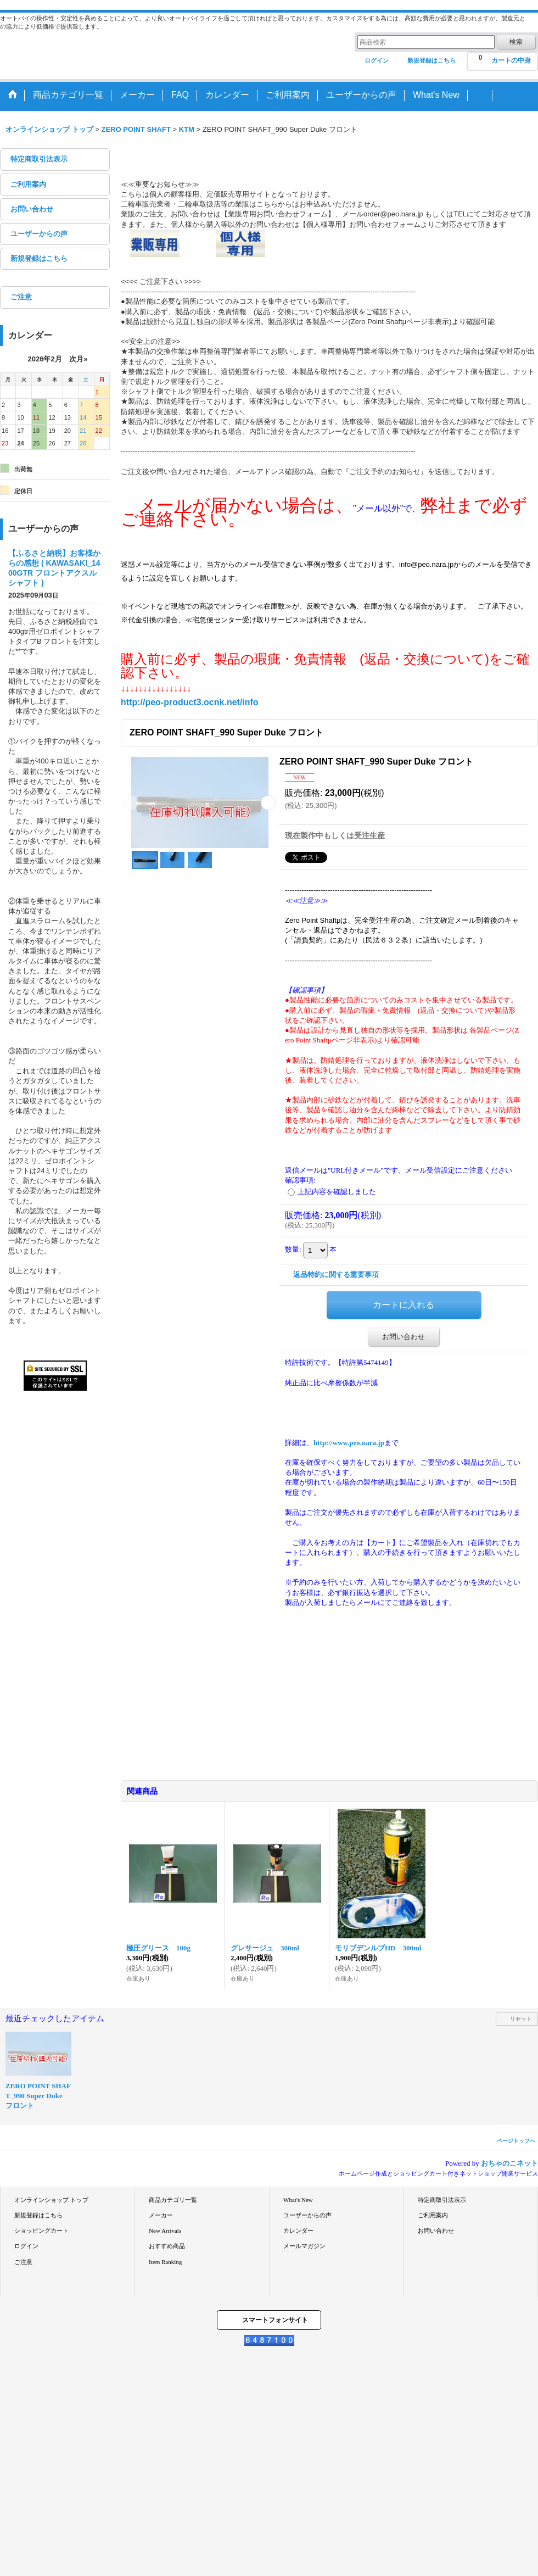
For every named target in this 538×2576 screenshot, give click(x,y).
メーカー (161, 2215)
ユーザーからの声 (39, 234)
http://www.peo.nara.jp (348, 1442)
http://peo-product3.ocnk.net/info (190, 702)
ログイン (377, 60)
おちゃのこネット (509, 2163)
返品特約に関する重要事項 (336, 1274)
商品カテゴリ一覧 (173, 2199)
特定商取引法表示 (39, 159)
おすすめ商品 (167, 2246)
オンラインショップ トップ (51, 2199)
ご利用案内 (28, 184)
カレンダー (298, 2230)
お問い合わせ (31, 209)
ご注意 (21, 297)
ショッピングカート (41, 2230)
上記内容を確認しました (337, 1191)
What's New (298, 2199)
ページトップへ (516, 2141)
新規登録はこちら (431, 60)
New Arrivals (165, 2230)
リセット (521, 2019)
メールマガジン (304, 2246)
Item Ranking (165, 2262)
